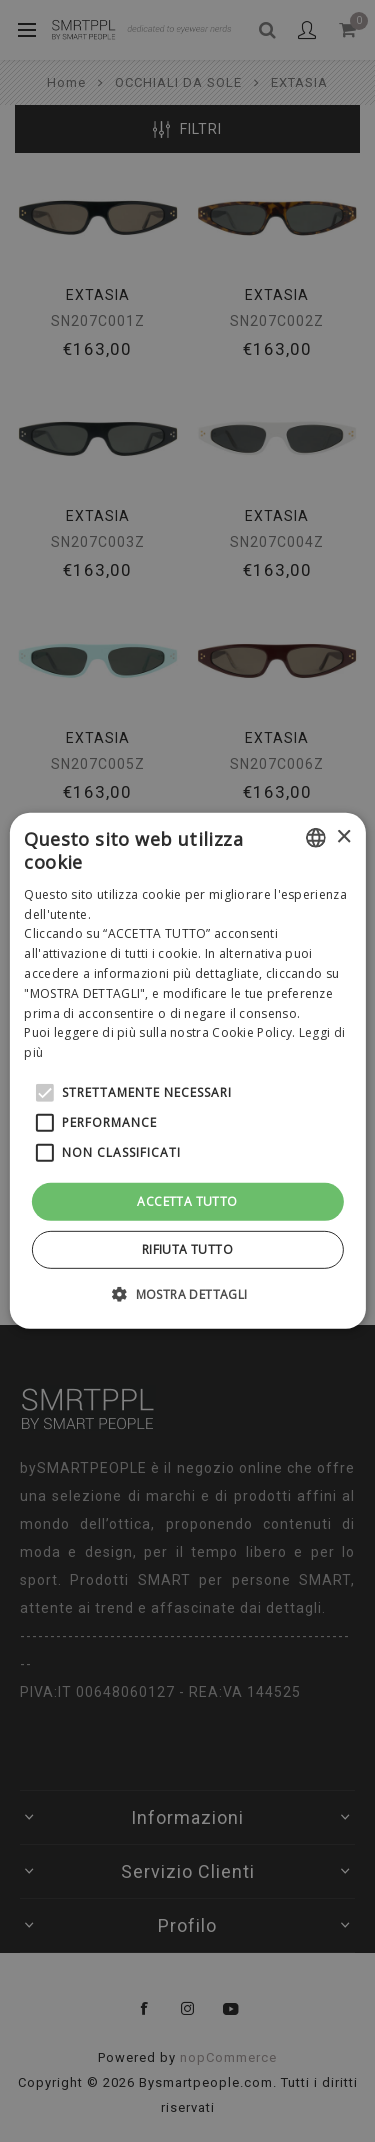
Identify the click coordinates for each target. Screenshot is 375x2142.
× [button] (343, 836)
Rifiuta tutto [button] (187, 1249)
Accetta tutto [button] (187, 1201)
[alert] (187, 1071)
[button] (187, 1294)
